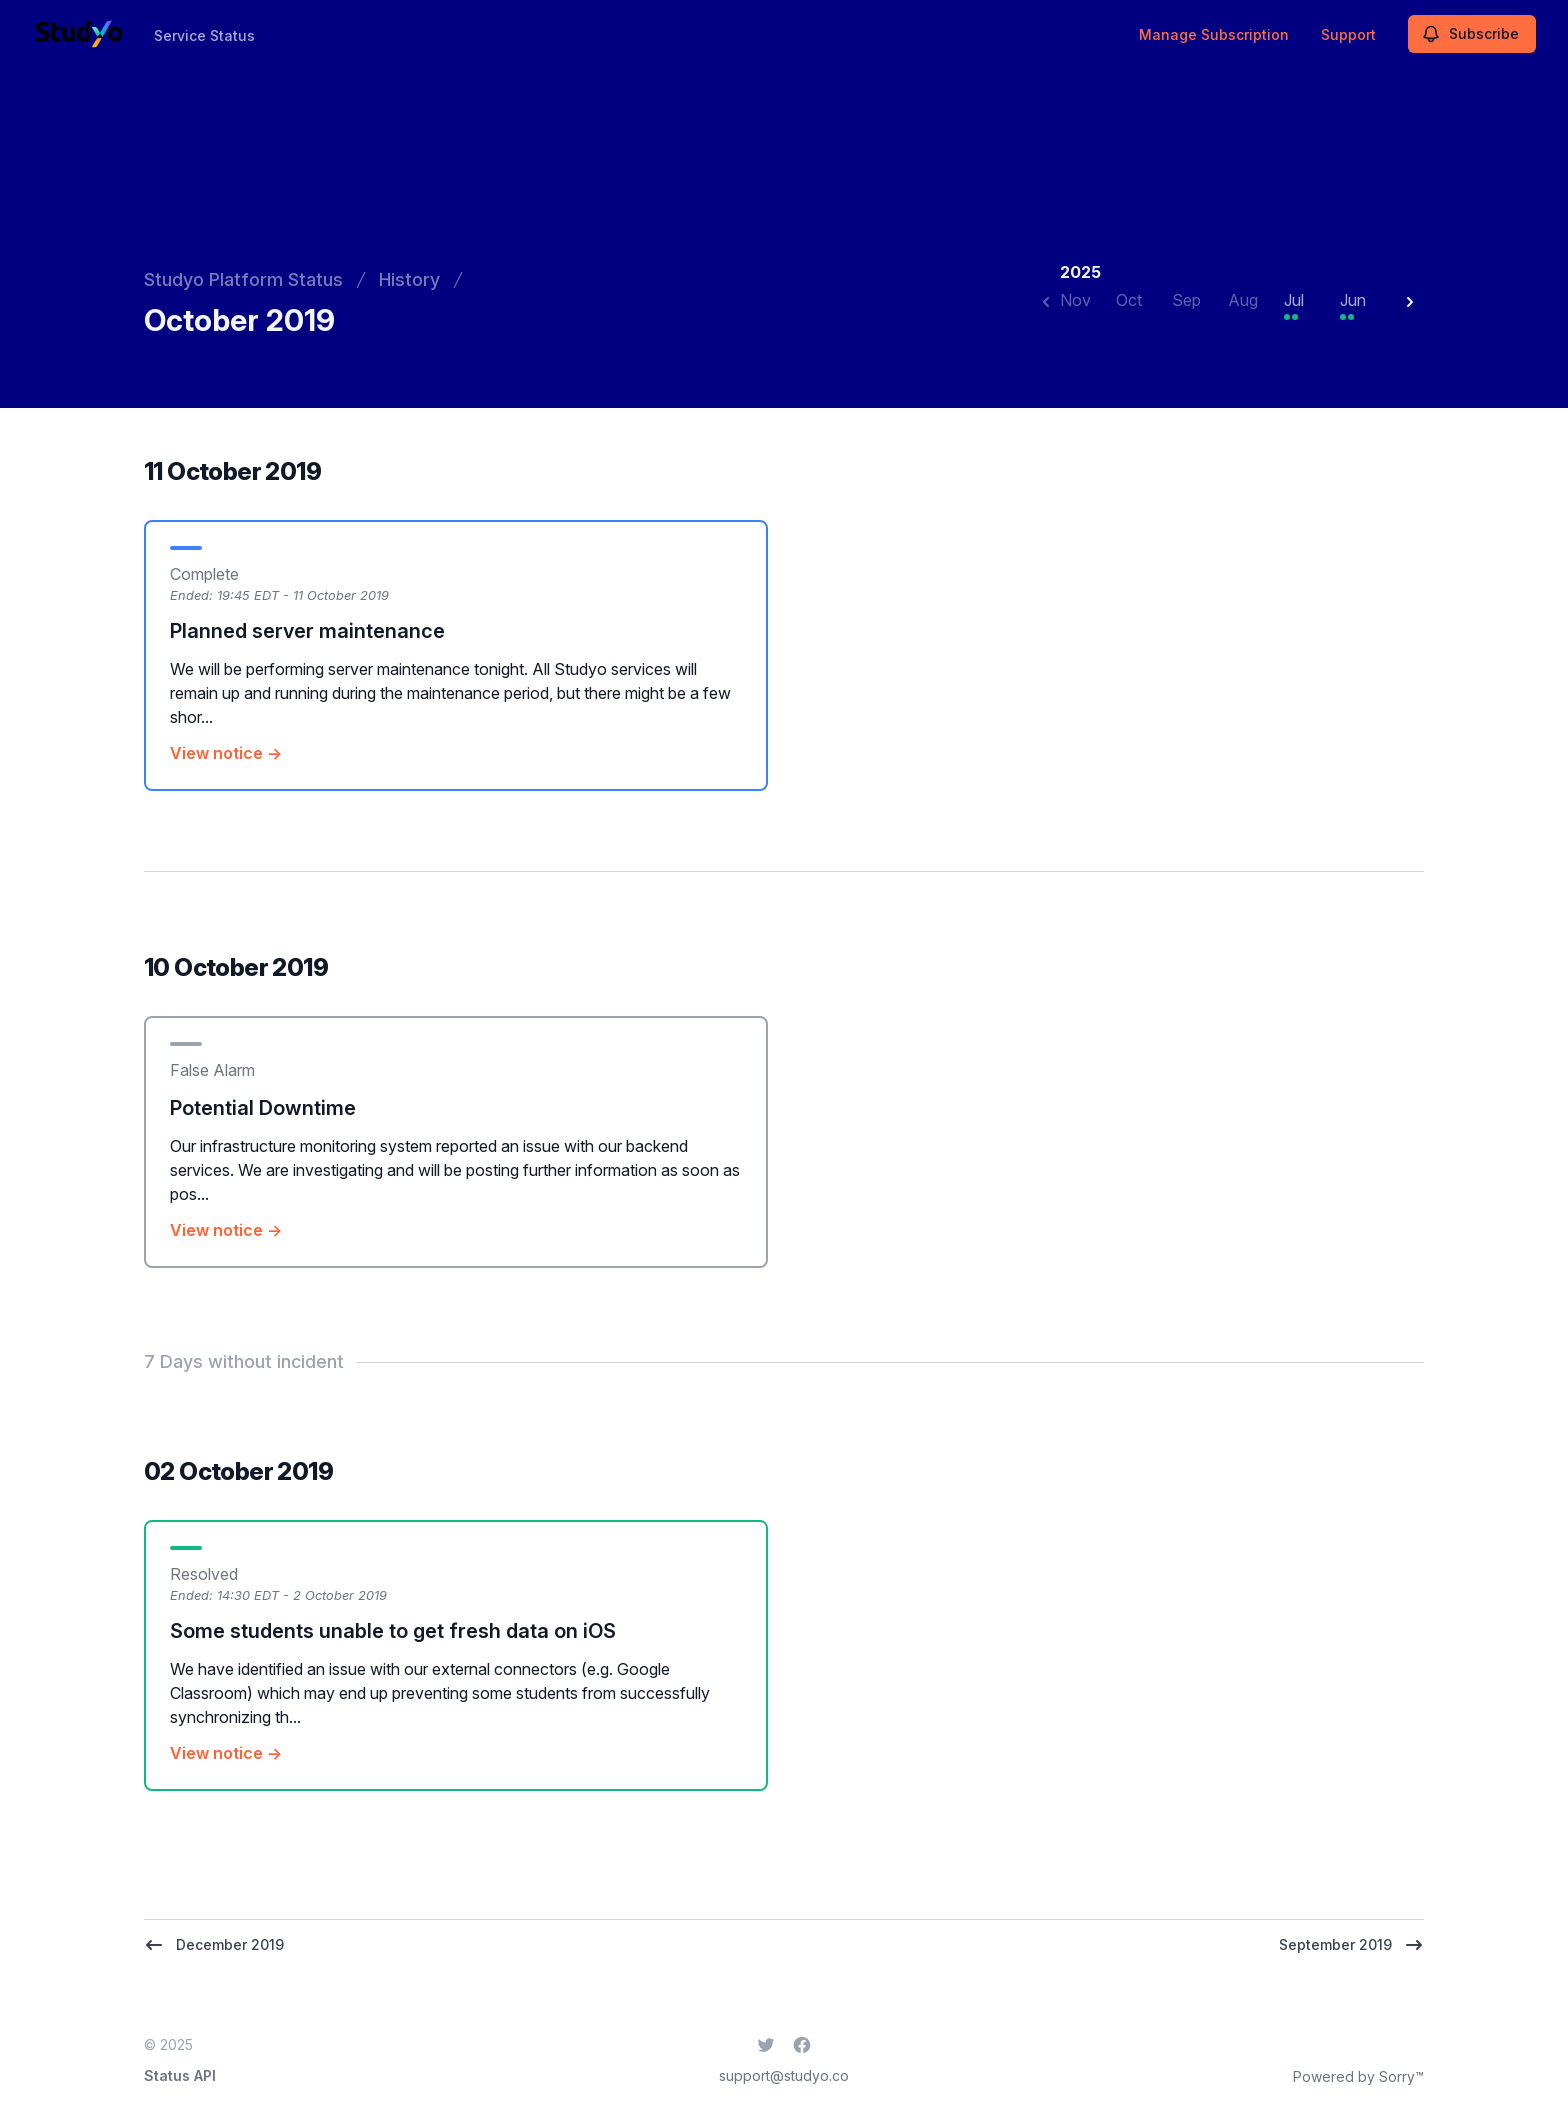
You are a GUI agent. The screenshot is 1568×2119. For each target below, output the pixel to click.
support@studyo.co (784, 2075)
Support (1348, 34)
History (409, 279)
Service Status (204, 35)
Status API (180, 2075)
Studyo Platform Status (243, 279)
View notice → (226, 753)
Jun (1353, 300)
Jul (1294, 300)
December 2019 (214, 1945)
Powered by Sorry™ (1358, 2076)
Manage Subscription (1214, 34)
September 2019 (1351, 1945)
